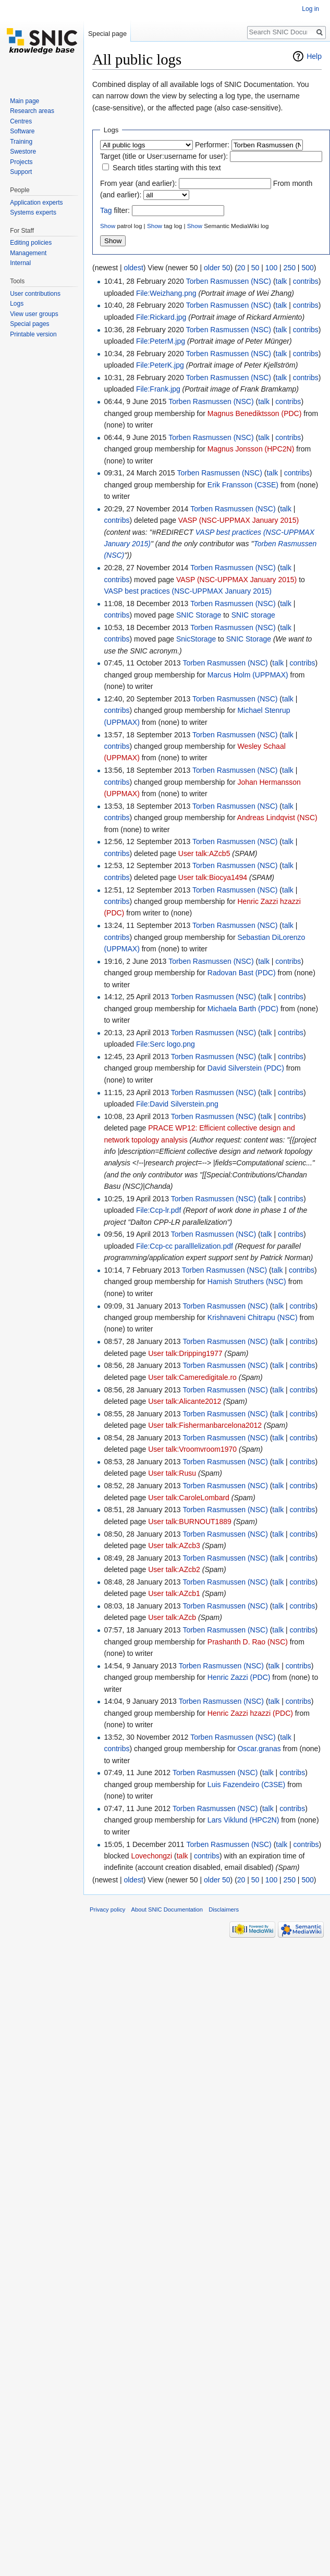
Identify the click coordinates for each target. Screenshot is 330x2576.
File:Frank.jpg (158, 389)
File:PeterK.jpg (160, 365)
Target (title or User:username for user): (164, 156)
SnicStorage (196, 639)
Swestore (23, 151)
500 (307, 267)
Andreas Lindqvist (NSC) (277, 817)
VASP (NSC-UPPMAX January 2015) (238, 520)
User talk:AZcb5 (204, 853)
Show (107, 225)
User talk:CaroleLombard (188, 1497)
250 (290, 267)
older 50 (217, 267)
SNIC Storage (198, 615)
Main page (24, 101)
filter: (115, 210)
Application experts (36, 202)
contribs (306, 281)
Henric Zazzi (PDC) (239, 1677)
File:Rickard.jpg (161, 317)
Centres (21, 121)
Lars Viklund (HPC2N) (243, 1820)
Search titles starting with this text (167, 168)
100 (271, 267)
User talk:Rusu (172, 1473)
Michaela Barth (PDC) (242, 1008)
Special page (107, 33)
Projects (21, 162)
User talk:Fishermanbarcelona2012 (205, 1425)
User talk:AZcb (172, 1617)
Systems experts (33, 212)
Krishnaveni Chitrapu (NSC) (252, 1317)
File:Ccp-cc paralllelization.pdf (184, 1246)
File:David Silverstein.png (177, 1104)
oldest (133, 267)
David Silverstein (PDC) (245, 1068)
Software (22, 131)
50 (255, 267)
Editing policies (31, 242)
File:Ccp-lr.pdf (158, 1210)
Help (314, 56)
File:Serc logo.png (165, 1044)
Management (28, 253)
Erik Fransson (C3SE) (242, 485)
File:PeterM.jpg (160, 341)
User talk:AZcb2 (174, 1569)
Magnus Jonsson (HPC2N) (251, 449)
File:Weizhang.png (166, 293)
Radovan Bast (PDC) (241, 973)
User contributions (35, 293)
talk (281, 281)
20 (241, 267)
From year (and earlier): (138, 183)
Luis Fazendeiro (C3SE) (246, 1784)
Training (21, 141)
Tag (106, 210)
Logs (16, 303)
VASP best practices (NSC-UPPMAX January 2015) (188, 591)
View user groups (34, 314)
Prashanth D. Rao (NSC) (247, 1642)
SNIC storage (253, 615)
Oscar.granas (258, 1748)
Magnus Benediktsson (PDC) (254, 413)
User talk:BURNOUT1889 (189, 1521)
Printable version (33, 334)
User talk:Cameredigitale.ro (192, 1377)
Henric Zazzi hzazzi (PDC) (250, 1713)
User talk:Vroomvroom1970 (192, 1449)
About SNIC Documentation (167, 1909)
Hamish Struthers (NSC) (246, 1281)
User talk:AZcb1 (174, 1593)
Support (21, 171)
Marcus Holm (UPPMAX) (247, 675)
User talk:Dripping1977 (185, 1353)
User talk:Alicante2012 (184, 1401)
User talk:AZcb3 (174, 1545)
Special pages (29, 324)
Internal (20, 263)
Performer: (212, 145)
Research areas (32, 111)
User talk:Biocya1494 (212, 877)
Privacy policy (107, 1909)
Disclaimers (224, 1909)
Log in (310, 8)
